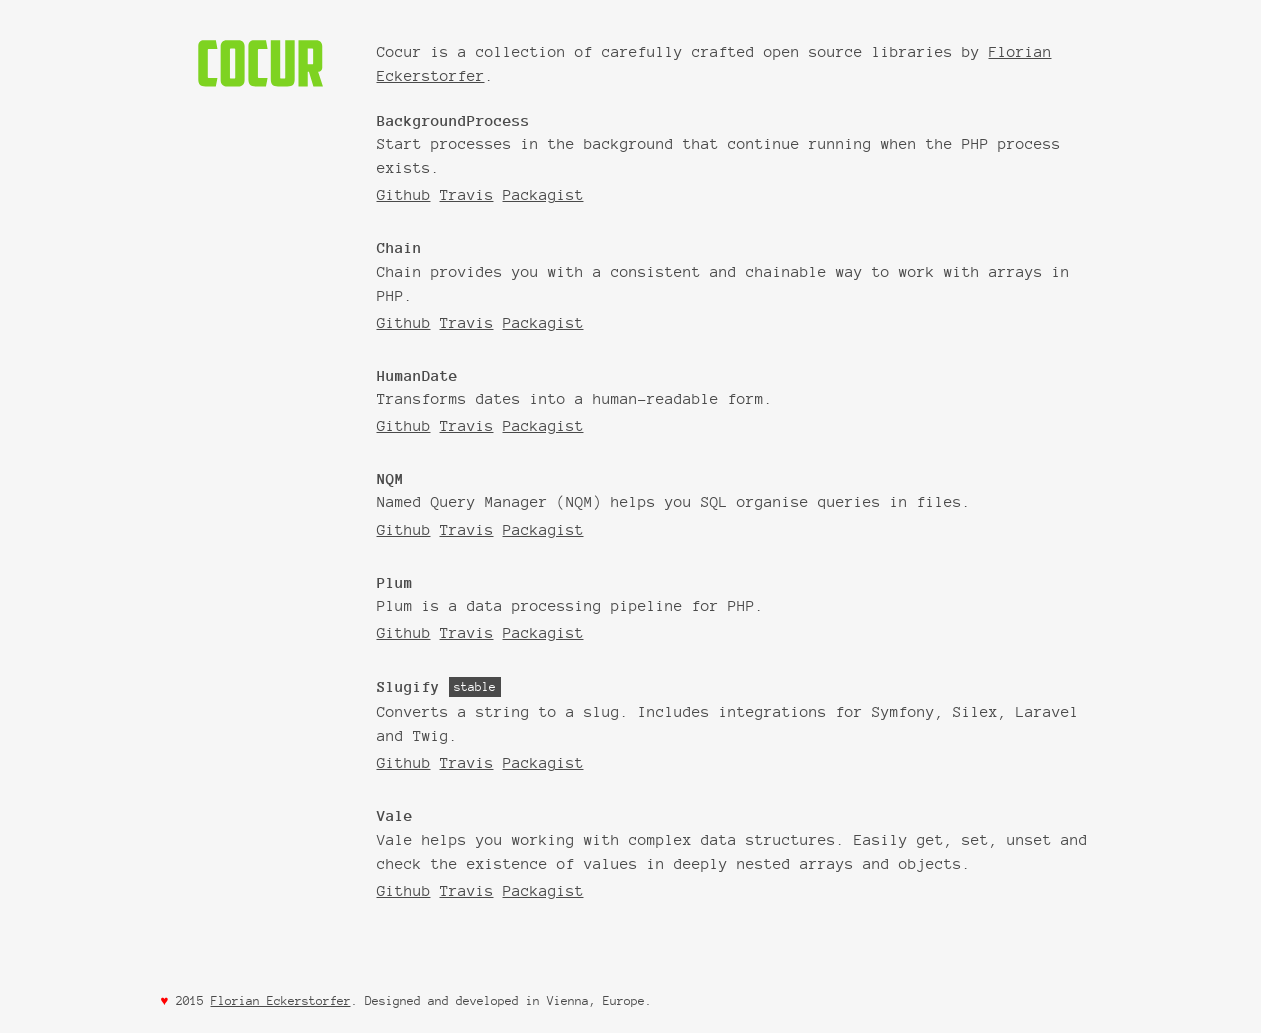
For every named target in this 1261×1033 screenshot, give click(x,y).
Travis (467, 194)
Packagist (543, 194)
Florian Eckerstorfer (281, 1000)
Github (404, 194)
